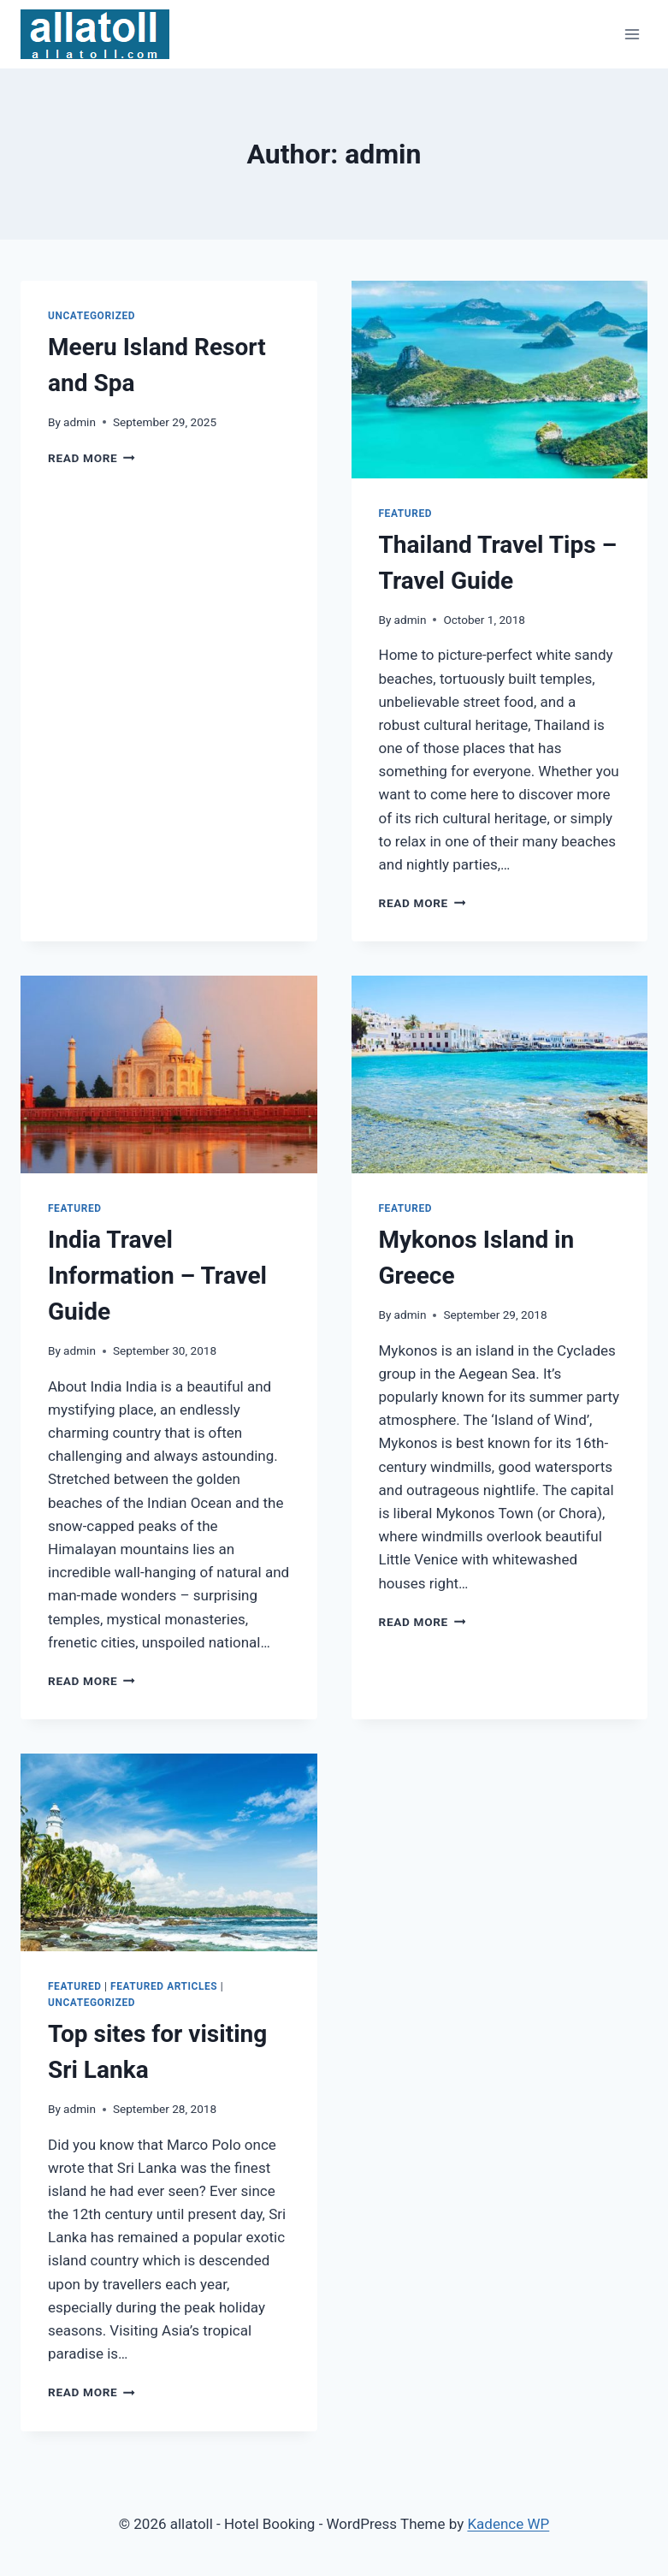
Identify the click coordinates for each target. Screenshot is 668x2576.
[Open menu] (631, 34)
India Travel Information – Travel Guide (157, 1276)
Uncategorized (91, 316)
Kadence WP (508, 2523)
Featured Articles (163, 1986)
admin (79, 422)
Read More (91, 458)
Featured (406, 513)
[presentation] (500, 379)
